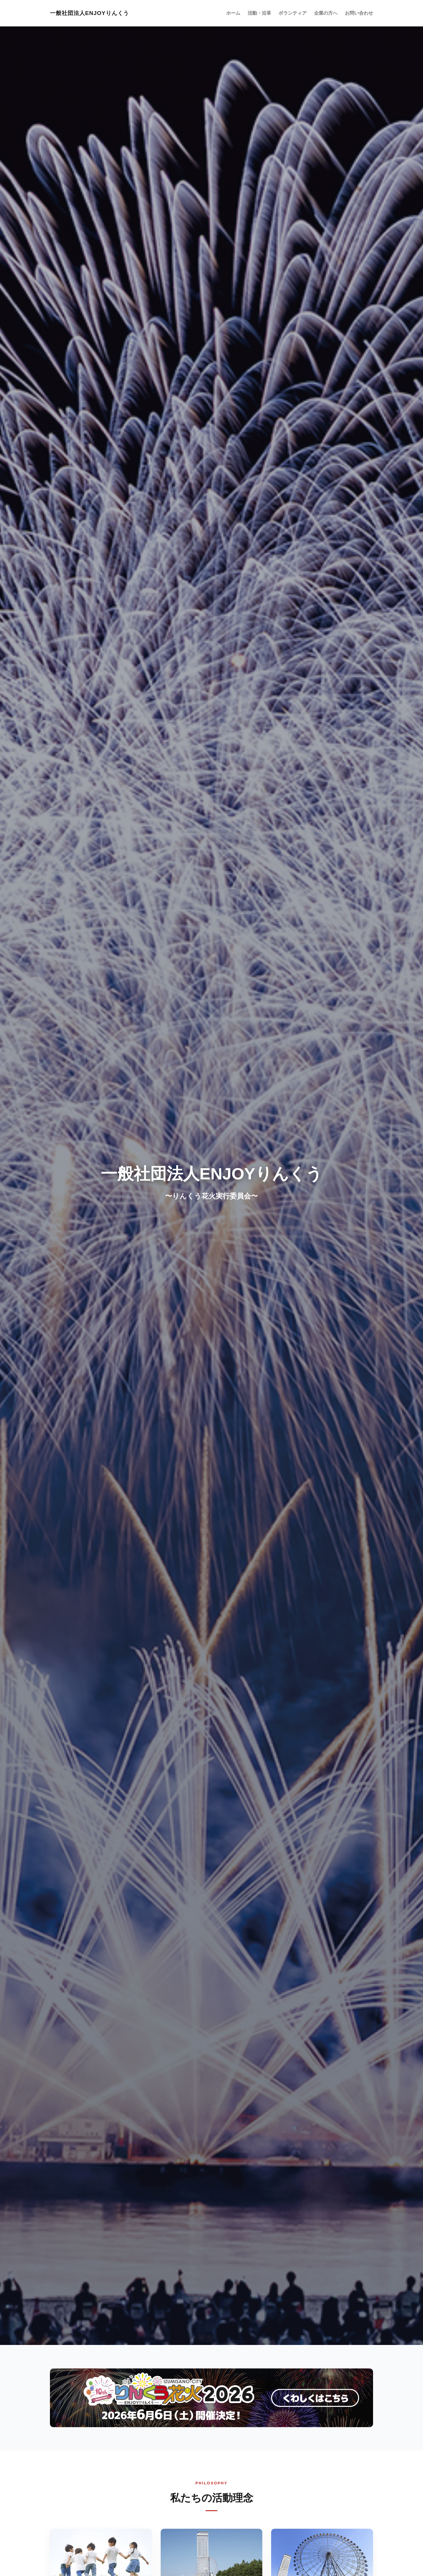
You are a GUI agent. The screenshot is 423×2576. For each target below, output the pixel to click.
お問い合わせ (360, 13)
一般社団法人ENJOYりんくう (89, 13)
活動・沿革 (271, 13)
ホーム (247, 13)
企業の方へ (330, 13)
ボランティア (300, 13)
